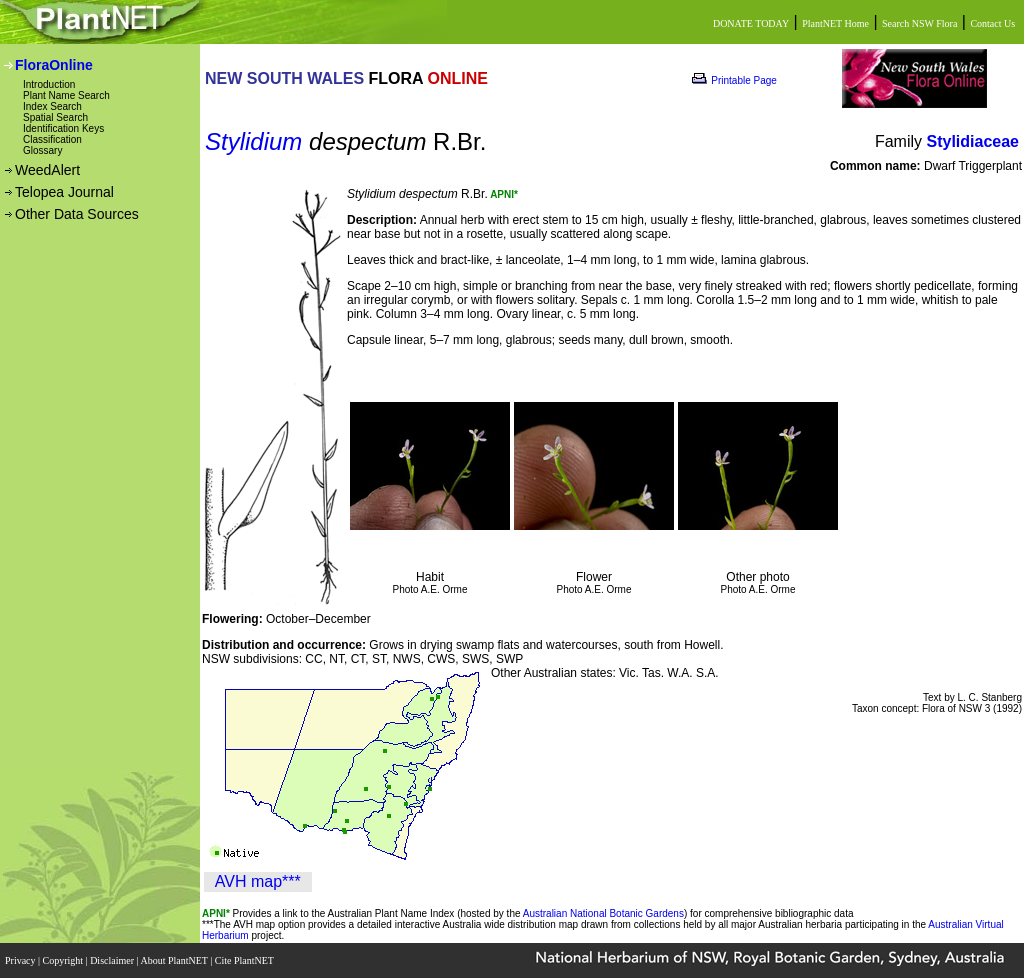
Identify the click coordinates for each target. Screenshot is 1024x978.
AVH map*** (258, 881)
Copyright (64, 960)
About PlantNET (175, 960)
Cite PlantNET (245, 960)
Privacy (21, 960)
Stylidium (253, 141)
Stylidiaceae (973, 141)
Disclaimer (113, 960)
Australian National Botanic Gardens (603, 913)
